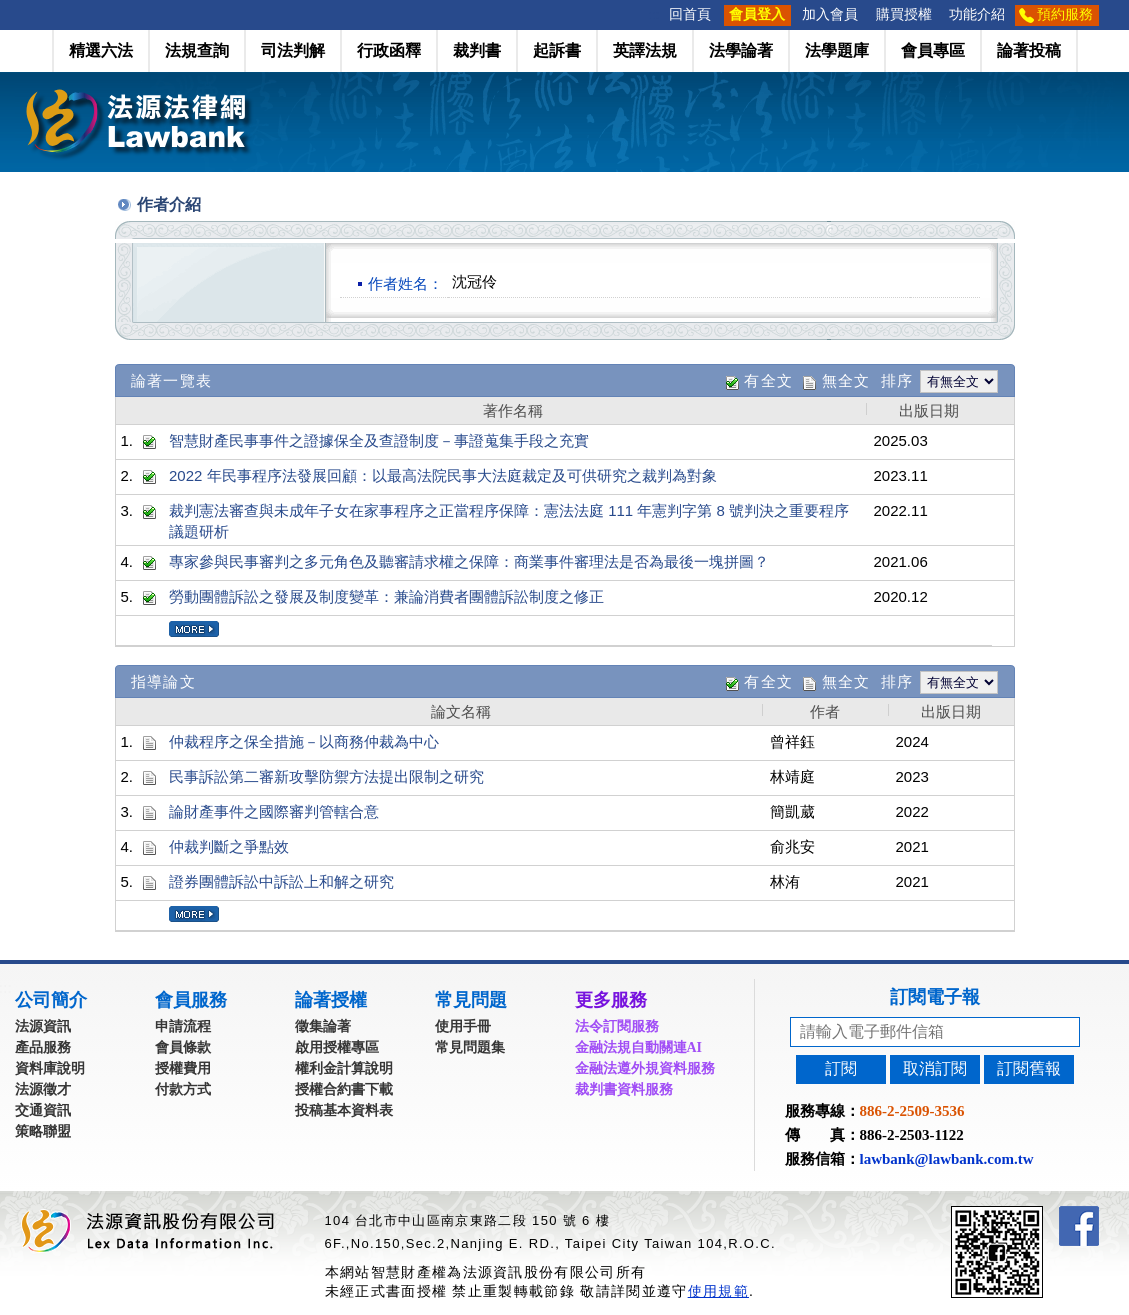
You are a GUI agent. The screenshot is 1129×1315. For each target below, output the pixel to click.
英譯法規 (645, 50)
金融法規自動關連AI (639, 1047)
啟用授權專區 (337, 1047)
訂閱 (841, 1068)
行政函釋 (389, 50)
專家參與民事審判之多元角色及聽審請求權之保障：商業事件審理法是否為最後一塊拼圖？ (469, 561)
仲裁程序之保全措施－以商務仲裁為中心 (304, 741)
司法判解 (293, 50)
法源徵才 (43, 1089)
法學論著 (741, 50)
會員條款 (183, 1047)
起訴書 (557, 50)
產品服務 (43, 1047)
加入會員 (830, 14)
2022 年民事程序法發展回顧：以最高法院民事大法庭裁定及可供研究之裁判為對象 (443, 475)
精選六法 (101, 50)
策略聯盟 (43, 1131)
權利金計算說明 (344, 1068)
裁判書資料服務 (624, 1089)
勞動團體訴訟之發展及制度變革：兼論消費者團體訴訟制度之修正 (386, 596)
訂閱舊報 (1029, 1068)
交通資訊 (43, 1110)
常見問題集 (470, 1047)
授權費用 (183, 1068)
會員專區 (933, 50)
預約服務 (1065, 14)
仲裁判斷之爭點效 (229, 846)
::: (654, 14)
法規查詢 (197, 50)
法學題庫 (837, 50)
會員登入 (757, 14)
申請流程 (183, 1026)
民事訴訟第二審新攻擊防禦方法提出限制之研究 (326, 776)
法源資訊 (43, 1026)
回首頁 (690, 14)
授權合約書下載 (344, 1089)
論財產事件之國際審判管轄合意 (274, 811)
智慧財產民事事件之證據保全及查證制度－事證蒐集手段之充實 (379, 440)
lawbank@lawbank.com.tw (947, 1159)
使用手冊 (463, 1026)
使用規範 (718, 1291)
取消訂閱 (935, 1068)
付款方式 (183, 1089)
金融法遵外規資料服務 (645, 1068)
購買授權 (904, 14)
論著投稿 (1029, 50)
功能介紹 (977, 14)
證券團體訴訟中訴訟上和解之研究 (281, 881)
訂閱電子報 (935, 997)
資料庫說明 (50, 1068)
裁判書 (477, 50)
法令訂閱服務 (617, 1026)
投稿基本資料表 (344, 1110)
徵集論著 (323, 1026)
